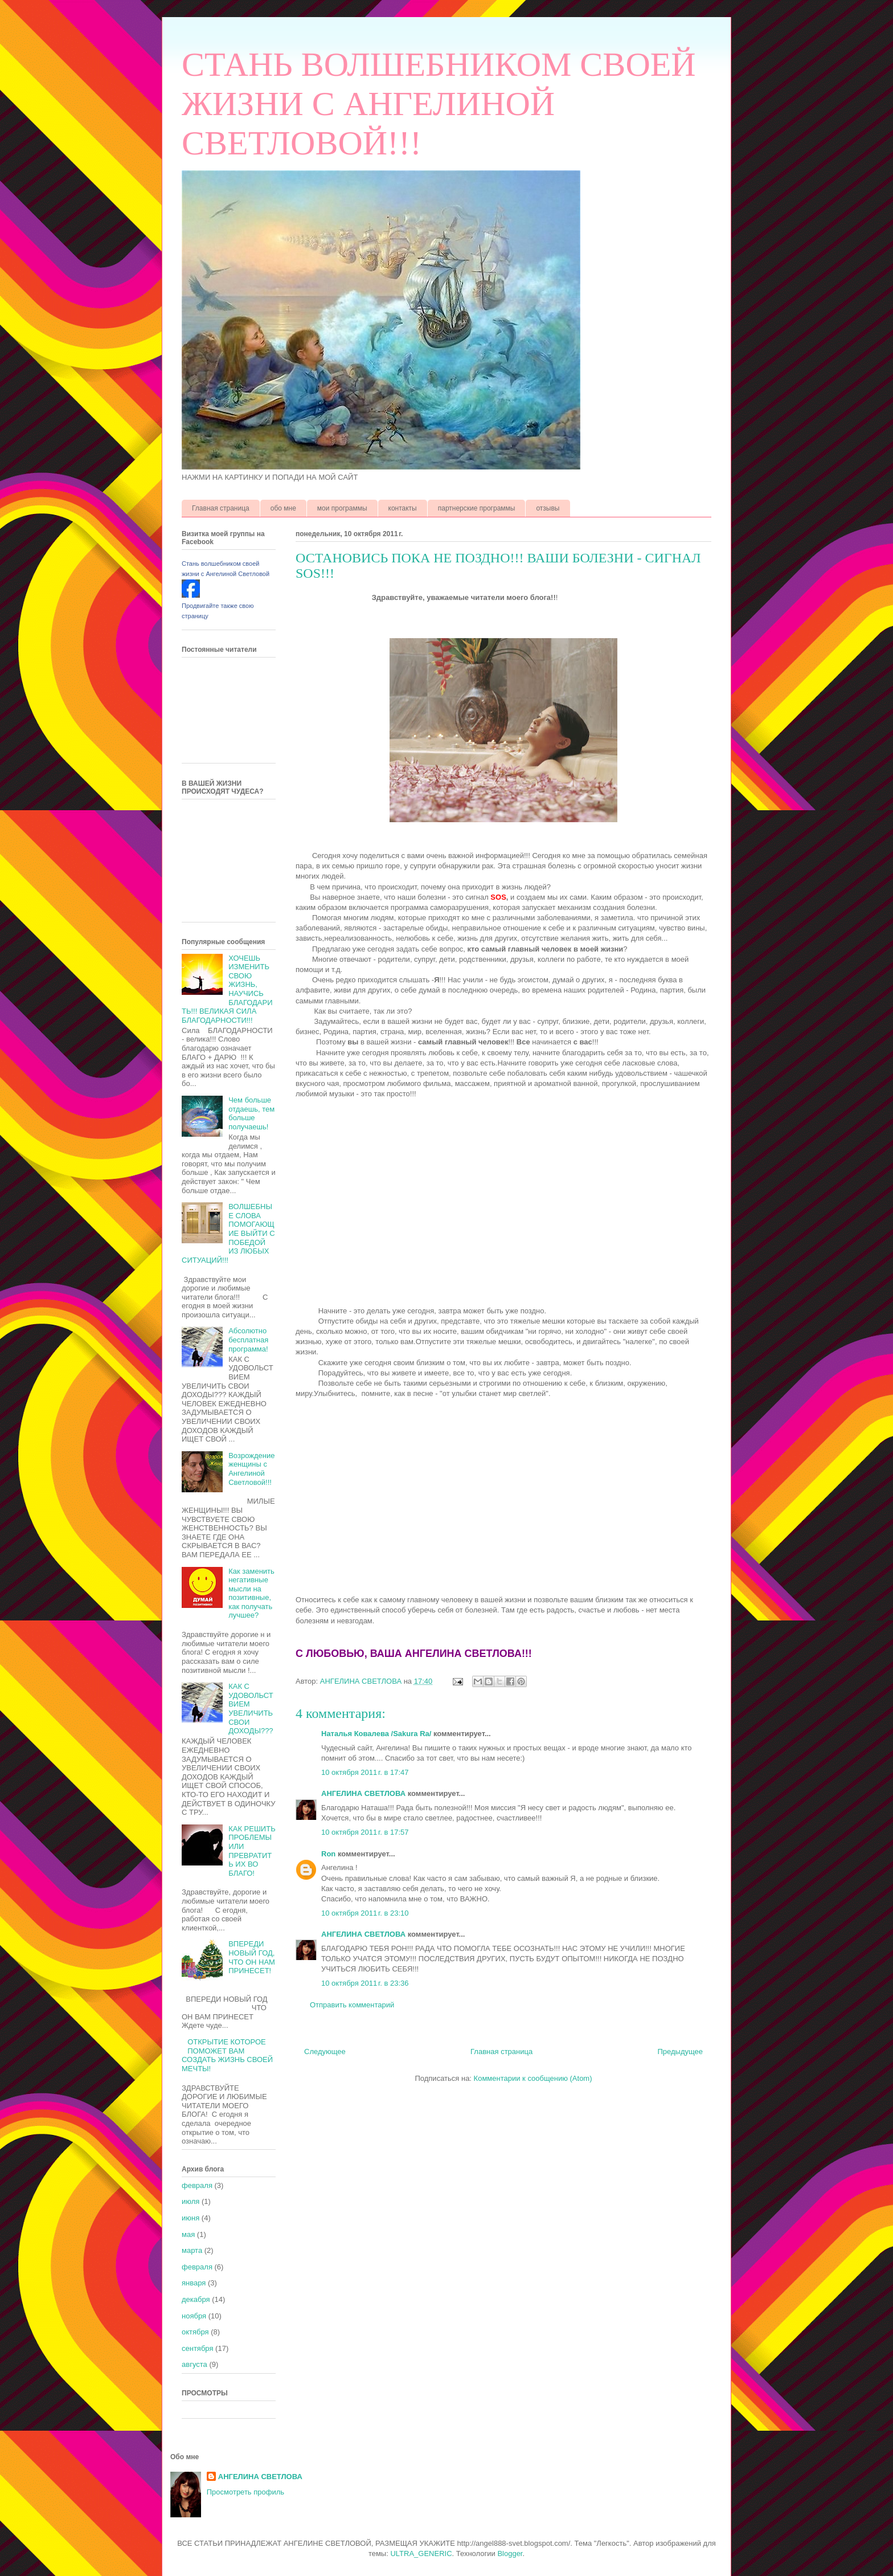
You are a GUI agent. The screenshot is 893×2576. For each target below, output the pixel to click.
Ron (328, 1854)
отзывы (547, 508)
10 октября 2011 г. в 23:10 (364, 1913)
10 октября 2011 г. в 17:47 (364, 1772)
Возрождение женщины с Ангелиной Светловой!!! (251, 1469)
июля (190, 2201)
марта (192, 2250)
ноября (194, 2316)
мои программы (342, 508)
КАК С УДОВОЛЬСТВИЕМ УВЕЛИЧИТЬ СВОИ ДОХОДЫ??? (250, 1708)
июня (190, 2218)
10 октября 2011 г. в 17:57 (364, 1832)
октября (195, 2332)
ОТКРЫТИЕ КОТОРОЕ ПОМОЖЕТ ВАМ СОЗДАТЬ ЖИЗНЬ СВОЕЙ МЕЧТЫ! (227, 2055)
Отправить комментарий (352, 2005)
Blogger (509, 2553)
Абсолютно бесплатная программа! (248, 1339)
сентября (197, 2348)
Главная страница (220, 508)
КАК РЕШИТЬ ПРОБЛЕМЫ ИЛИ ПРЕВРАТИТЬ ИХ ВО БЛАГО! (252, 1850)
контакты (402, 508)
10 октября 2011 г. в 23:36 (364, 1983)
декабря (196, 2299)
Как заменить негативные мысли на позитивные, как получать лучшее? (251, 1593)
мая (188, 2234)
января (194, 2283)
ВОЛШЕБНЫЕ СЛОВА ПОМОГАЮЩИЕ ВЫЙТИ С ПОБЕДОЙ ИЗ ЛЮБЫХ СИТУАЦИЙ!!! (228, 1233)
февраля (197, 2185)
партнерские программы (476, 508)
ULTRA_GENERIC (421, 2553)
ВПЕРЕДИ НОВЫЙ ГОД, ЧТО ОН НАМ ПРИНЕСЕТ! (251, 1957)
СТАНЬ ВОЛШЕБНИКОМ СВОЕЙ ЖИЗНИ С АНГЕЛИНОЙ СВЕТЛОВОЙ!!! (439, 104)
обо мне (283, 508)
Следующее (325, 2051)
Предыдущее (680, 2051)
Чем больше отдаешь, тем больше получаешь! (251, 1113)
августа (194, 2364)
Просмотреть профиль (245, 2492)
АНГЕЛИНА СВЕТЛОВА (363, 1793)
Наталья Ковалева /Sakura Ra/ (376, 1733)
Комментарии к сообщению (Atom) (533, 2078)
